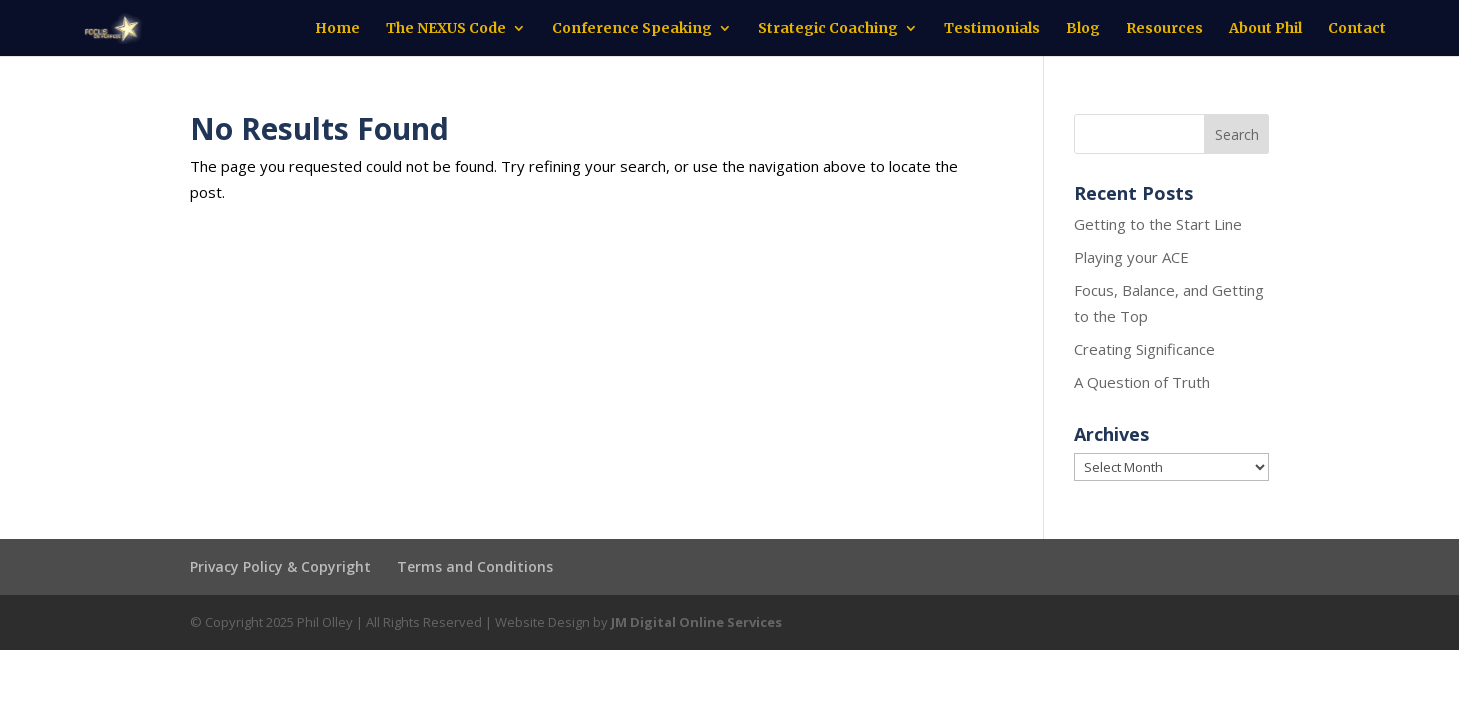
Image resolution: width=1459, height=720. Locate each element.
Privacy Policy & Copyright (280, 566)
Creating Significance (1144, 349)
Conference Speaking (632, 29)
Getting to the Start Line (1158, 224)
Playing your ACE (1131, 257)
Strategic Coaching (828, 29)
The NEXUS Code (446, 29)
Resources (1164, 29)
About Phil (1265, 29)
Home (337, 29)
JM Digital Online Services (696, 622)
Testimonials (992, 29)
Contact (1357, 29)
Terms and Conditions (475, 566)
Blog (1083, 29)
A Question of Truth (1142, 382)
